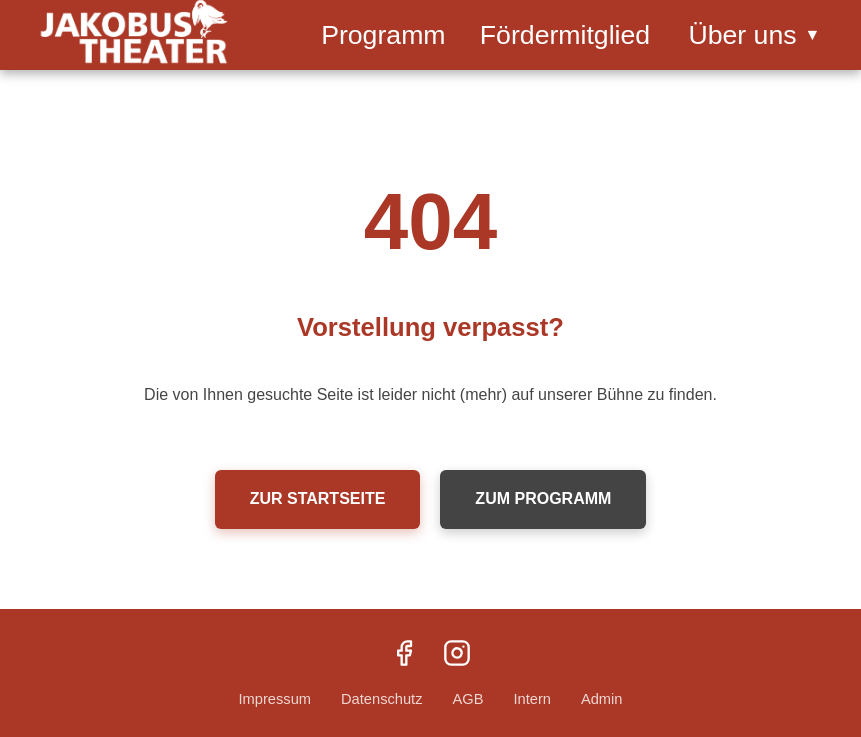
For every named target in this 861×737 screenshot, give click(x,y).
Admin (602, 699)
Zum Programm (543, 498)
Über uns (754, 35)
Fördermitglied (565, 35)
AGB (467, 699)
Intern (531, 699)
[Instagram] (457, 655)
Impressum (275, 699)
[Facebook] (404, 655)
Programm (383, 35)
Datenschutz (381, 699)
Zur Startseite (318, 498)
